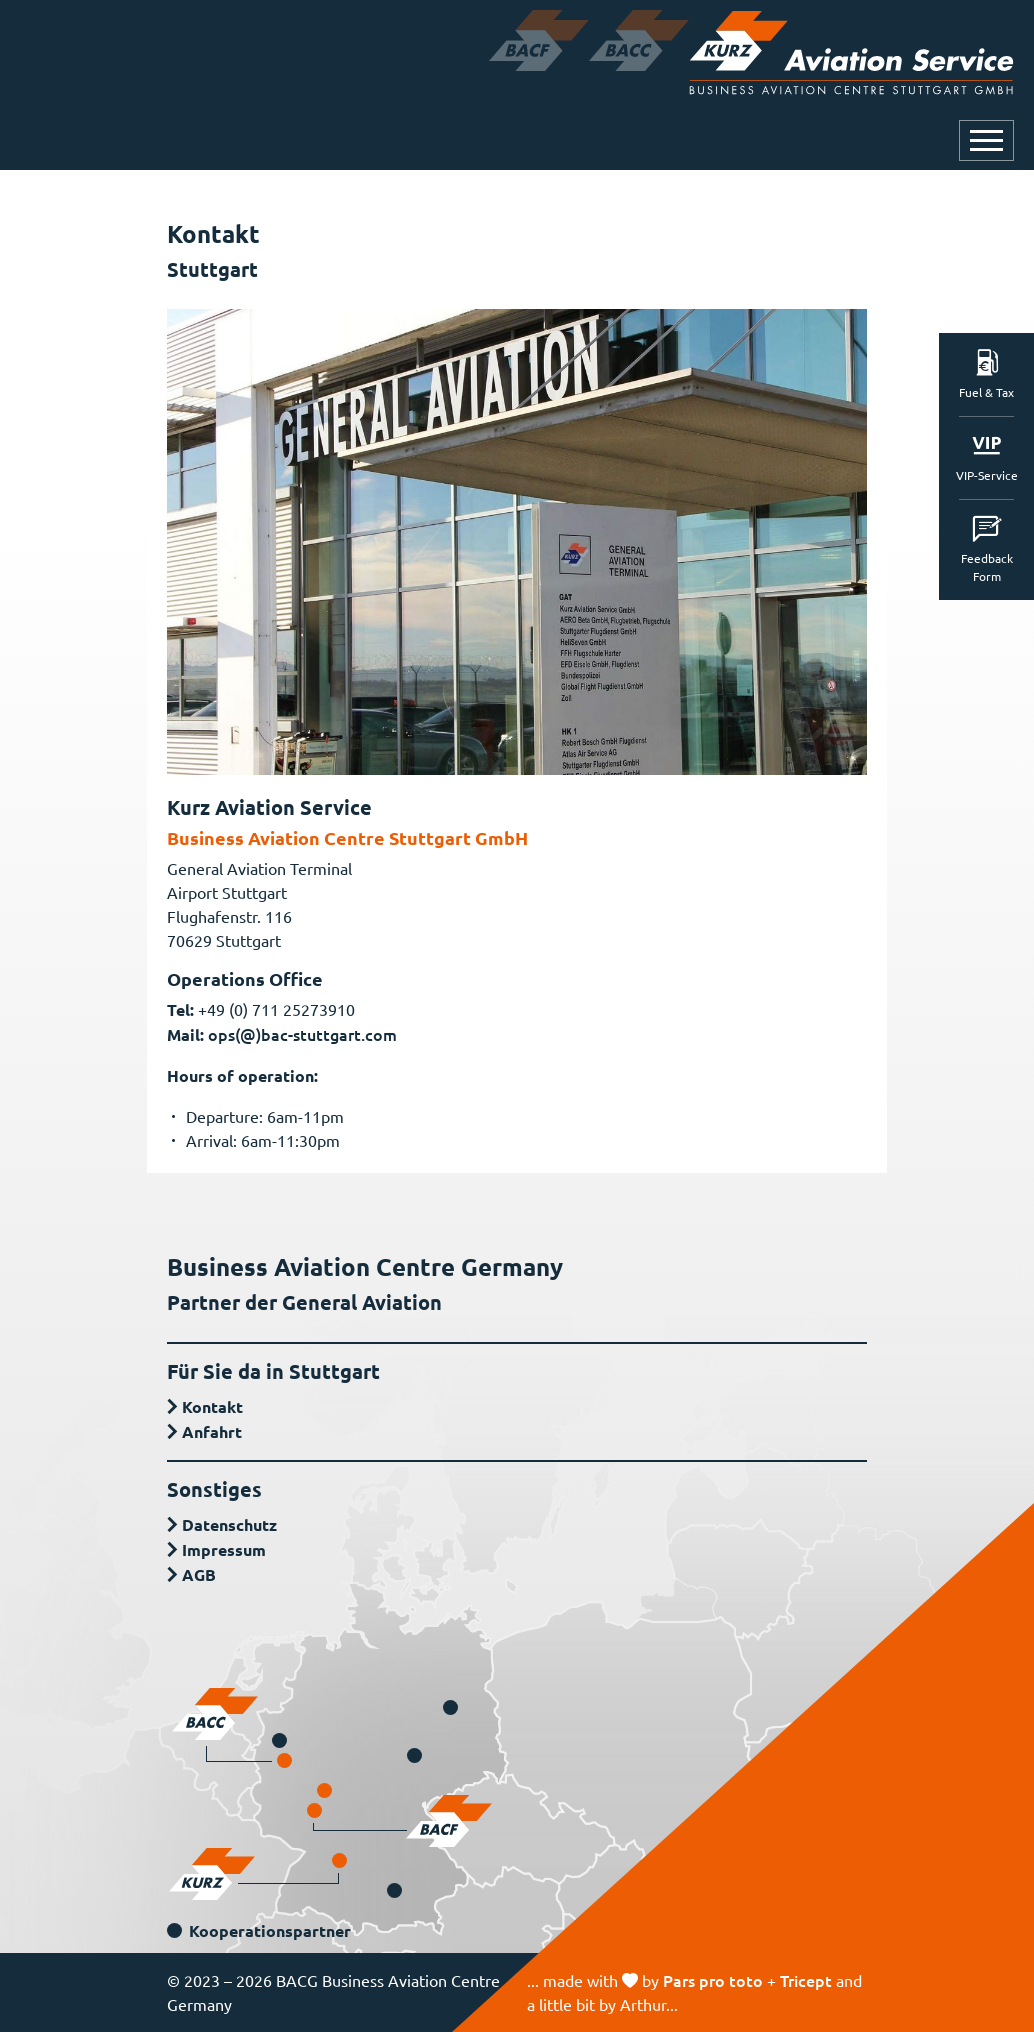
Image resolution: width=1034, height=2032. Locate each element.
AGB (199, 1574)
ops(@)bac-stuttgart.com (302, 1034)
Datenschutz (229, 1524)
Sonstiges (214, 1489)
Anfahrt (212, 1431)
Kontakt (212, 1406)
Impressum (224, 1549)
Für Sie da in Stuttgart (273, 1371)
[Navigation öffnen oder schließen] (986, 140)
